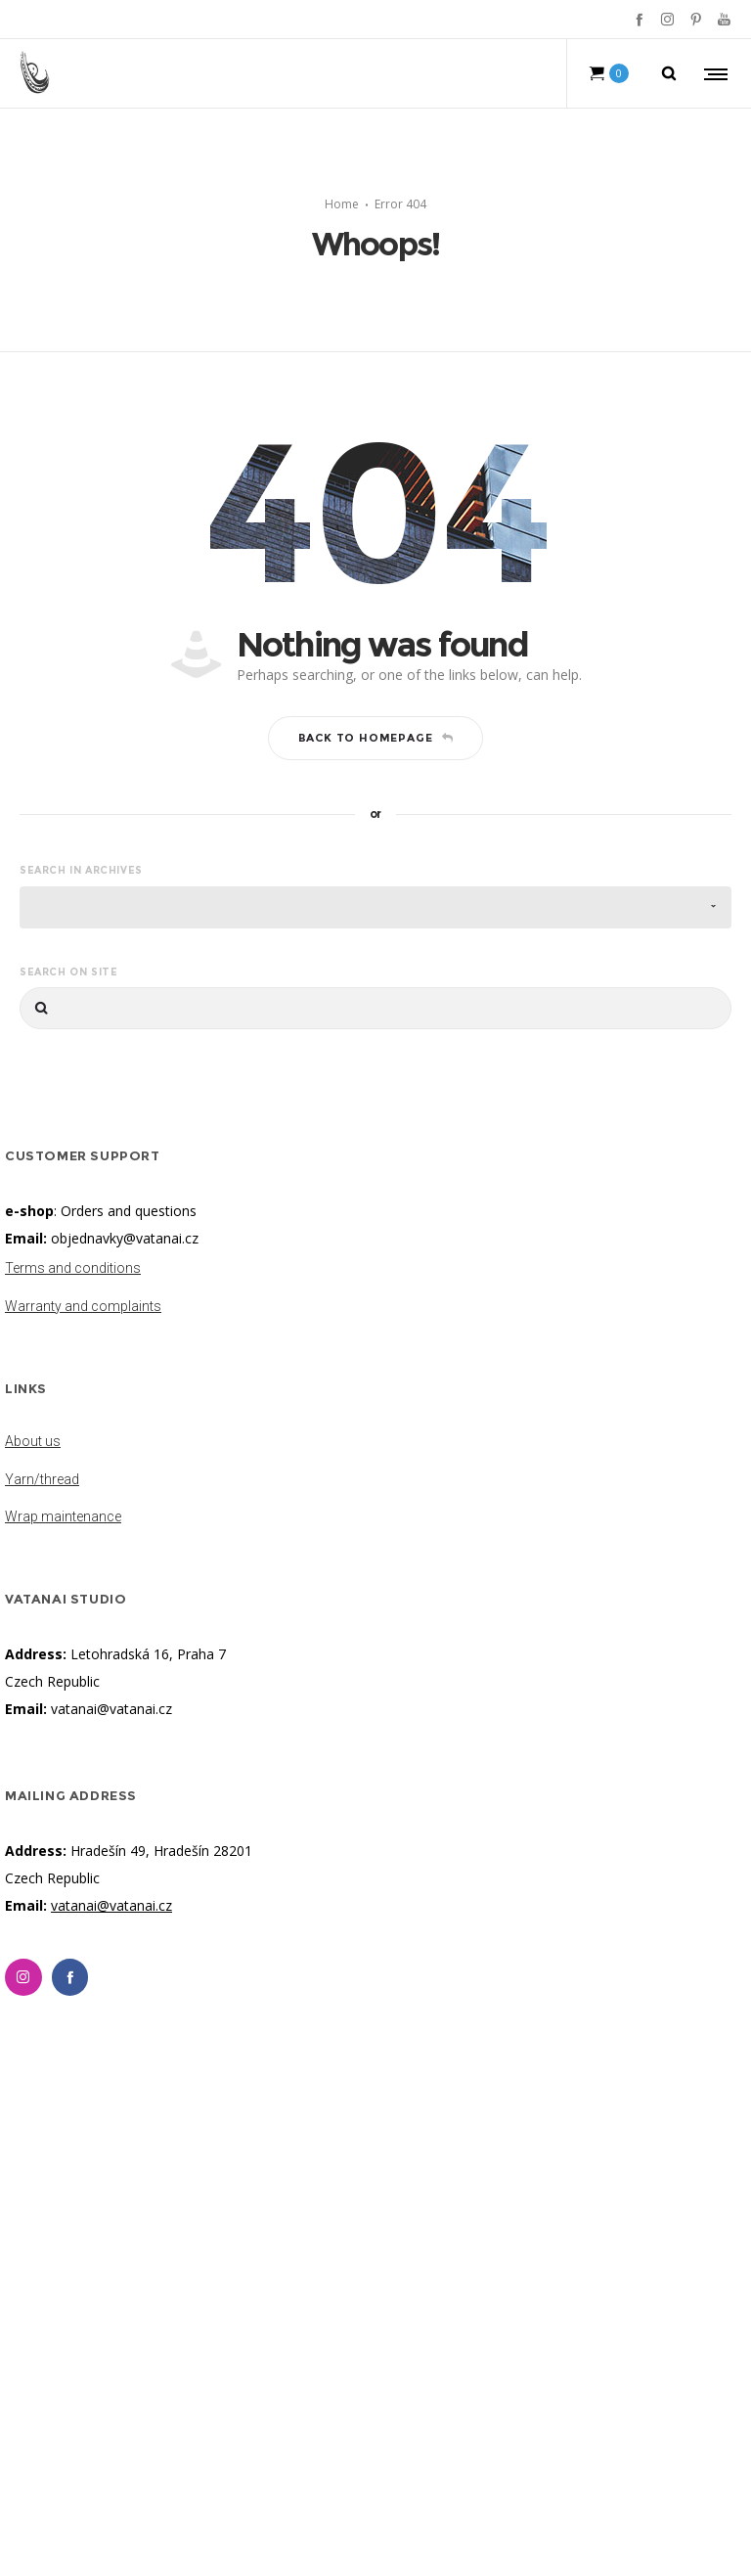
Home (342, 204)
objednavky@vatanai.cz (125, 1238)
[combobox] (375, 907)
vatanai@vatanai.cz (111, 1708)
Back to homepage (376, 738)
